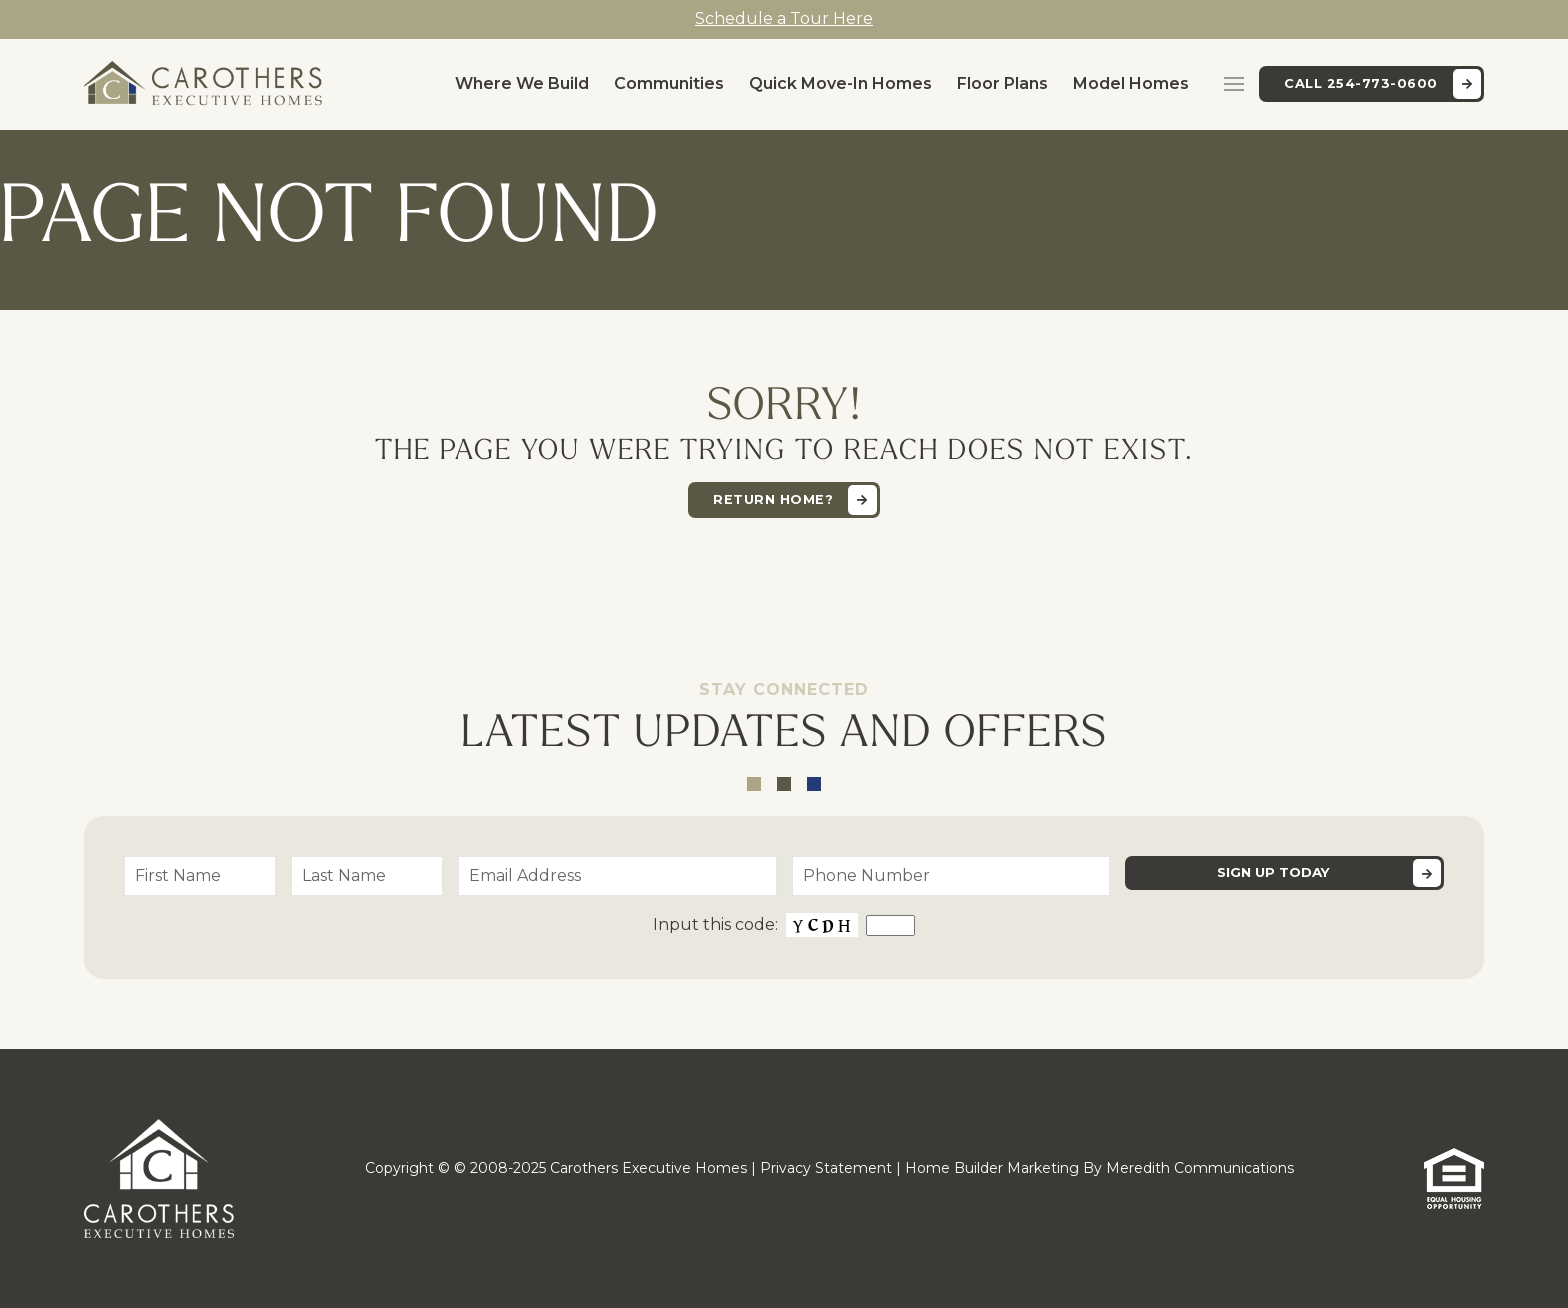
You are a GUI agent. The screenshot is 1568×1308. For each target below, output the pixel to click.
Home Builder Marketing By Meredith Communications (1099, 1168)
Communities (669, 83)
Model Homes (1131, 83)
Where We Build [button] (522, 83)
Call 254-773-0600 (1361, 83)
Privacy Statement (826, 1168)
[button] (1234, 84)
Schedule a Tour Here (784, 18)
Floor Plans (1002, 83)
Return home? (773, 499)
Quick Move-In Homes (840, 83)
